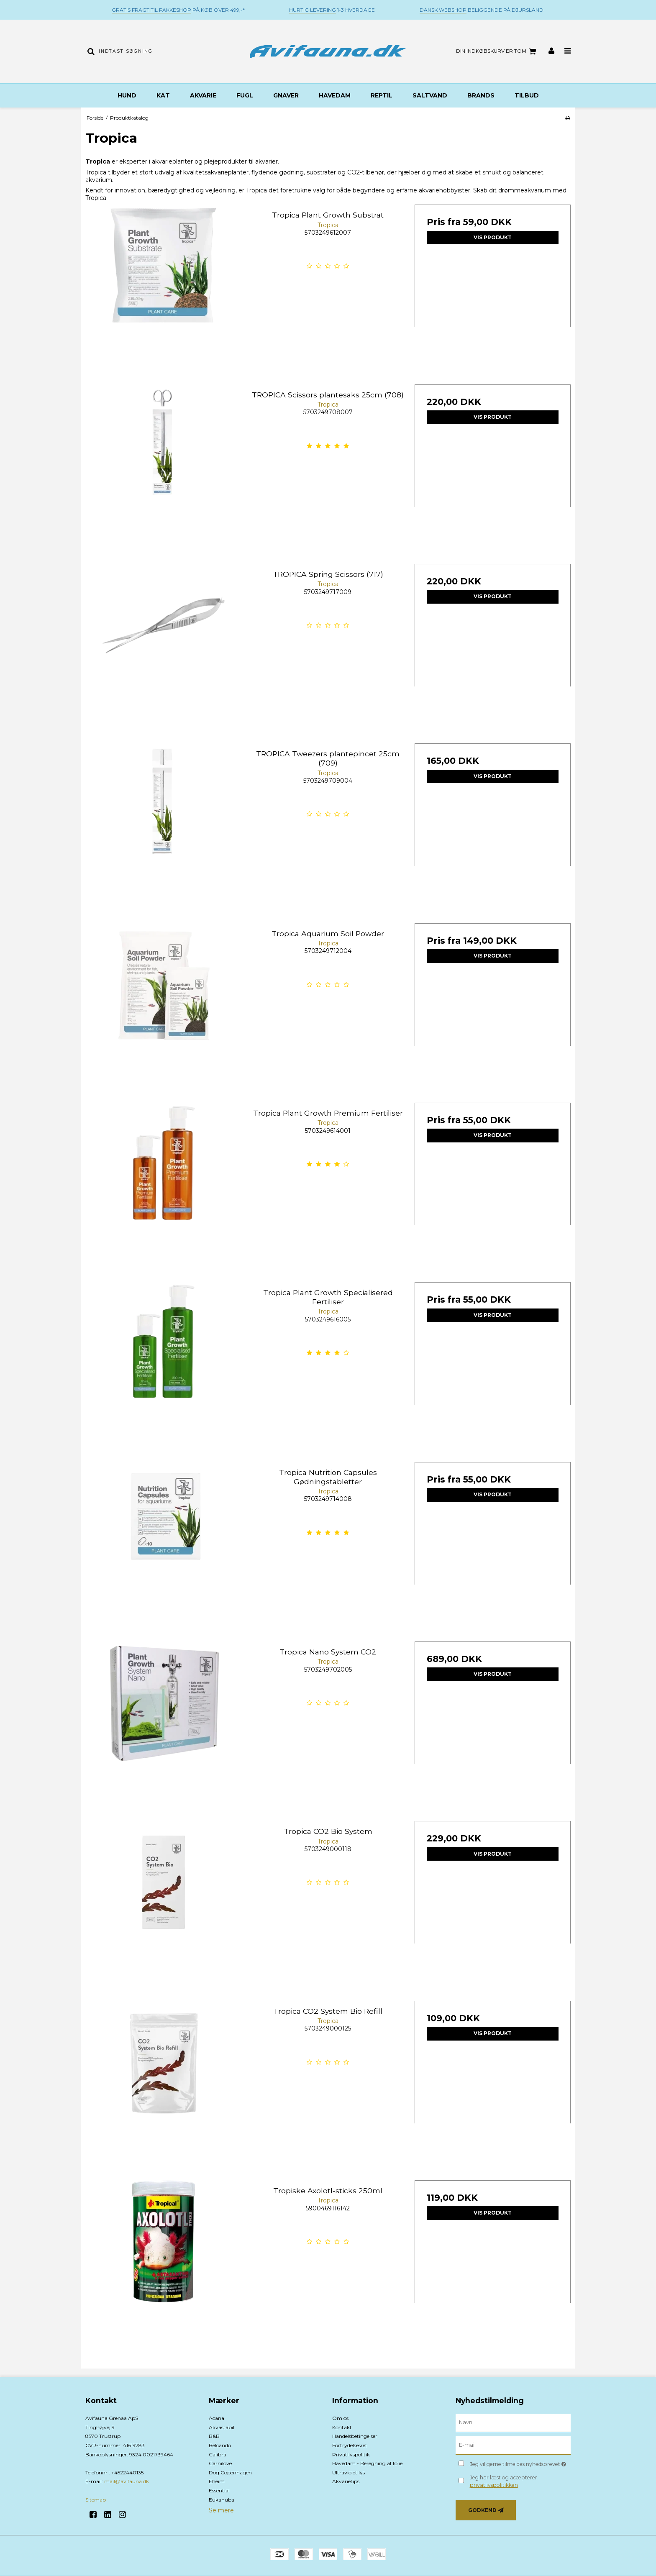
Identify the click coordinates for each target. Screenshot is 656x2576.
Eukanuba (221, 2500)
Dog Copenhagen (230, 2472)
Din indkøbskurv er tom (497, 51)
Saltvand (430, 95)
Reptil (381, 95)
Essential (219, 2490)
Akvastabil (221, 2427)
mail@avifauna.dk (126, 2481)
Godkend (482, 2510)
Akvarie (203, 95)
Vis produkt (493, 237)
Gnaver (286, 95)
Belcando (220, 2445)
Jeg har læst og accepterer (503, 2481)
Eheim (217, 2481)
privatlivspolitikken (494, 2485)
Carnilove (220, 2463)
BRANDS (481, 95)
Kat (163, 95)
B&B (214, 2436)
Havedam (335, 95)
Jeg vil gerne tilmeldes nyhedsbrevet (520, 2462)
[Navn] (513, 2422)
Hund (127, 95)
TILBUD (527, 95)
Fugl (244, 95)
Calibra (217, 2454)
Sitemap (95, 2500)
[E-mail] (513, 2445)
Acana (216, 2418)
